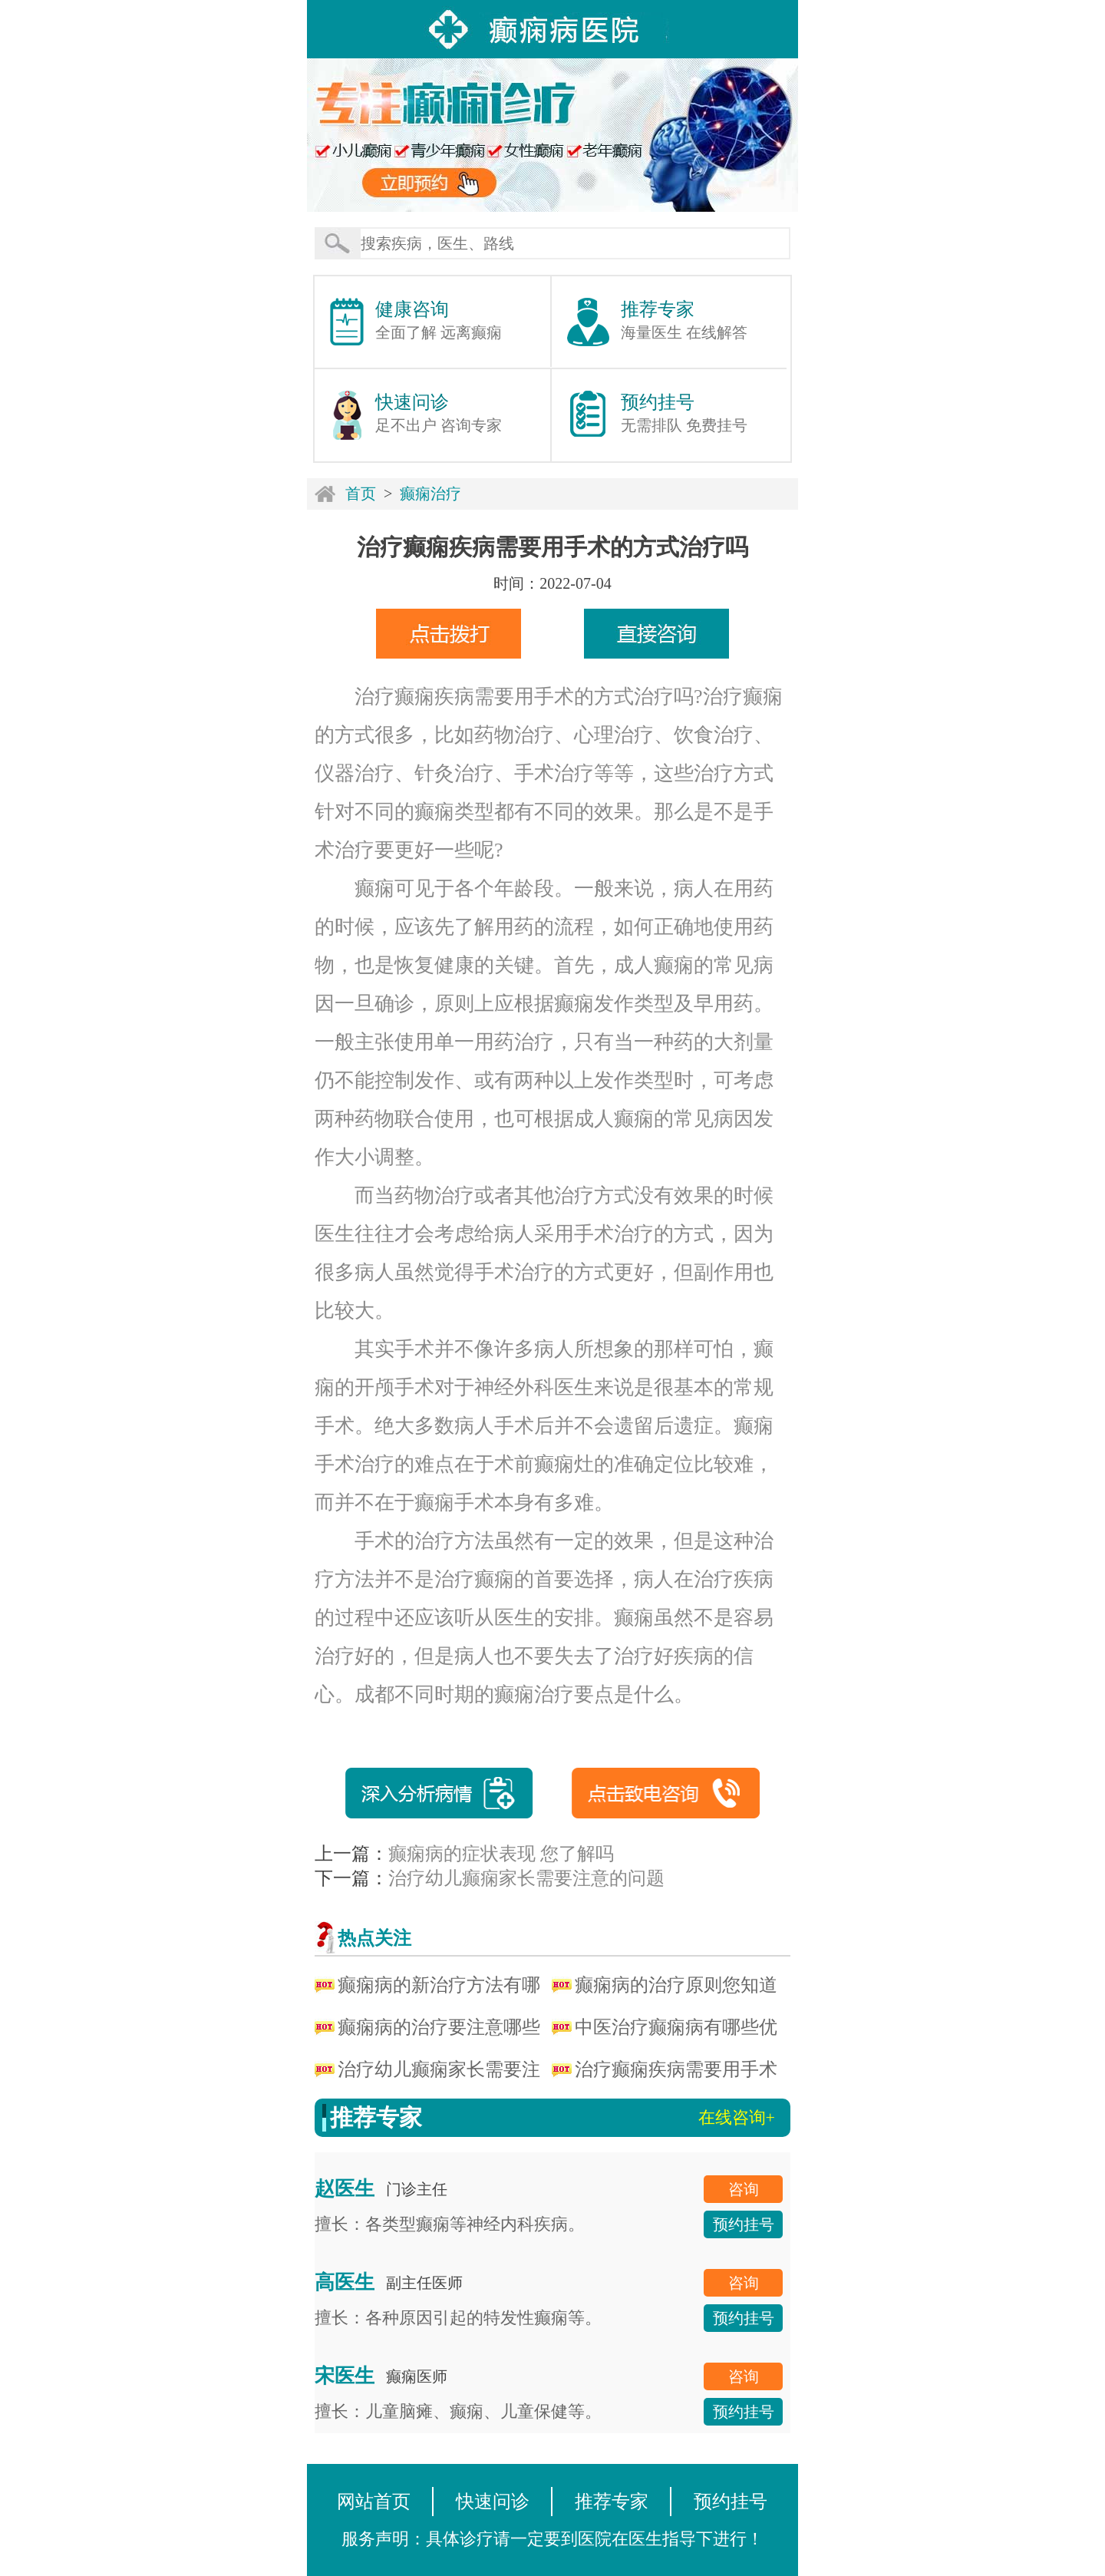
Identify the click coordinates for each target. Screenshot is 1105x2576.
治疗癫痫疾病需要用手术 (676, 2069)
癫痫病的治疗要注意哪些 (439, 2027)
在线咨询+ (736, 2117)
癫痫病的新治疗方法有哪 (439, 1985)
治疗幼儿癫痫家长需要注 (439, 2069)
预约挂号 (657, 402)
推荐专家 (657, 309)
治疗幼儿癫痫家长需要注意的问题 (526, 1878)
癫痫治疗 (430, 493)
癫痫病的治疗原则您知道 (676, 1985)
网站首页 (374, 2502)
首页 (360, 493)
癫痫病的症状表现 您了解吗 (501, 1854)
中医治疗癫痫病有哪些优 (676, 2027)
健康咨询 (412, 309)
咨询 (743, 2189)
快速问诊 (412, 402)
